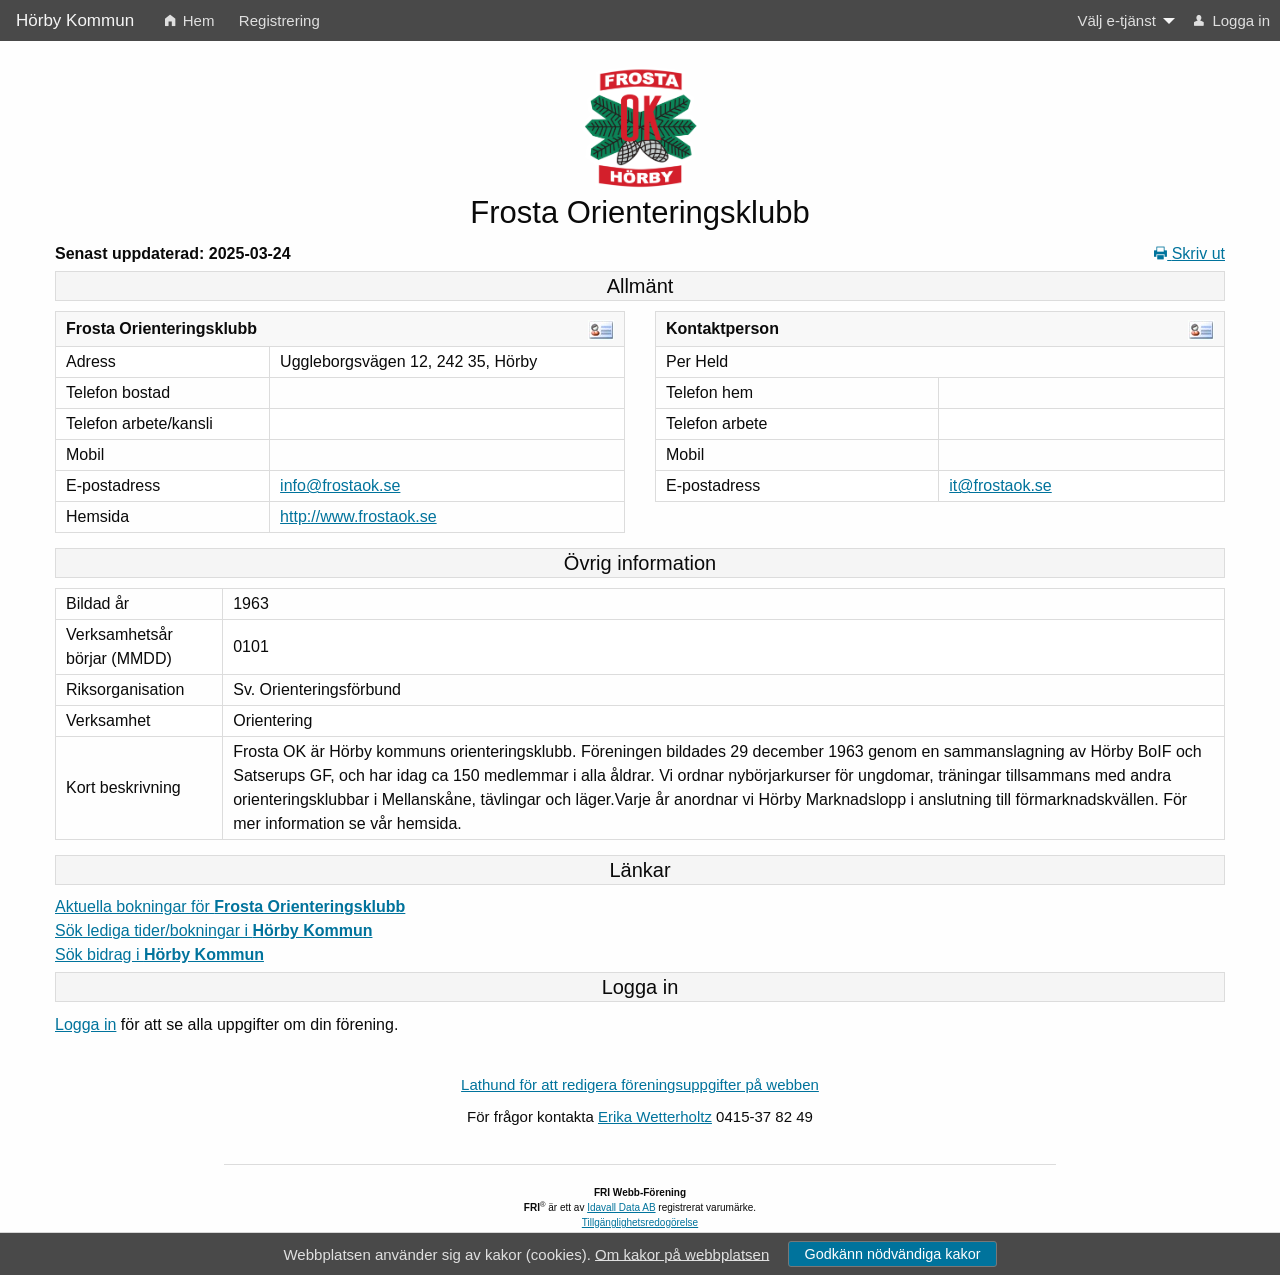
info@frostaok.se (340, 485)
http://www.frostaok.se (358, 516)
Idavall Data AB (621, 1207)
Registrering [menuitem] (279, 20)
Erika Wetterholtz (655, 1116)
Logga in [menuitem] (1232, 20)
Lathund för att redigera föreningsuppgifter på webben (640, 1084)
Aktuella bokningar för (230, 906)
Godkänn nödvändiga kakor (892, 1254)
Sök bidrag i (159, 954)
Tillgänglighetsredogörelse (640, 1222)
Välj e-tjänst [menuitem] (1116, 20)
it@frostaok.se (1000, 485)
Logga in (85, 1024)
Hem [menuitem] (190, 20)
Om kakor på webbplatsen (682, 1253)
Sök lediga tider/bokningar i (213, 930)
